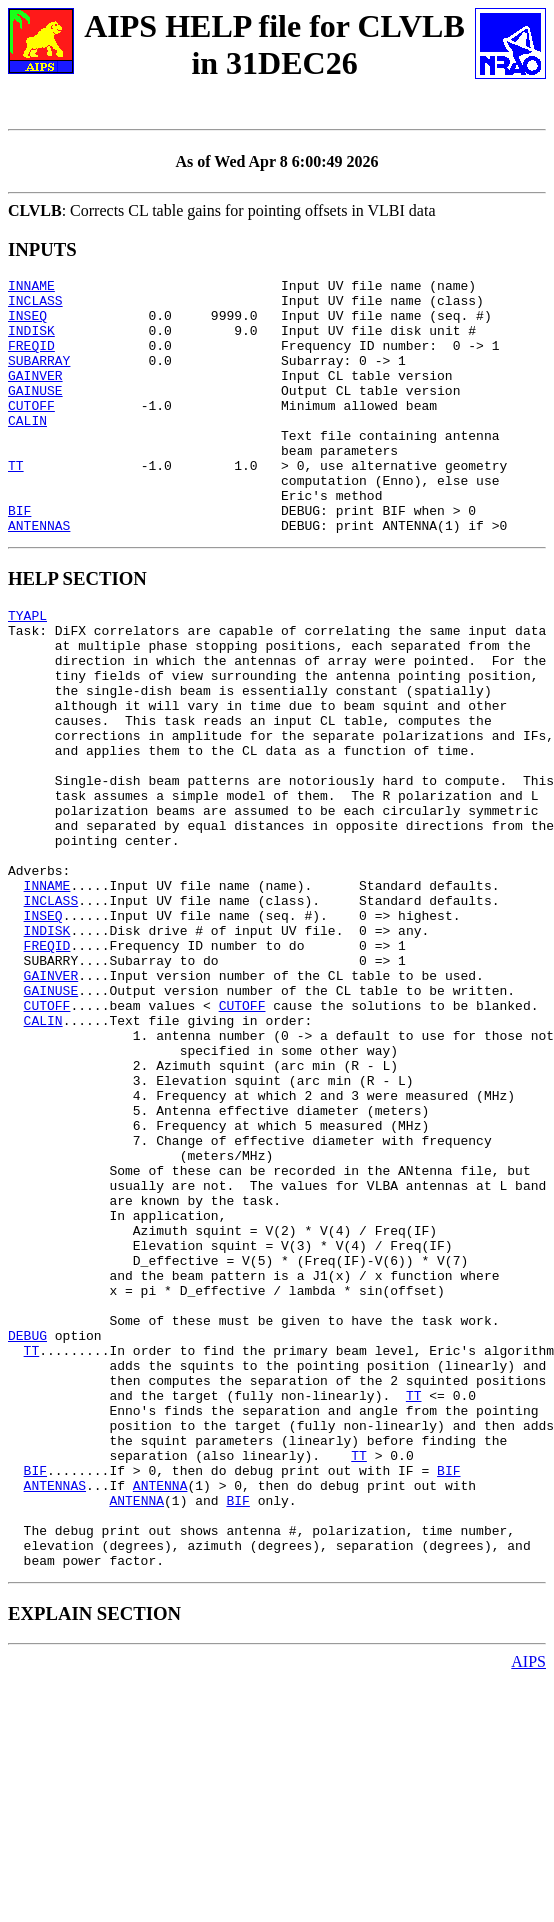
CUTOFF (31, 432)
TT (16, 504)
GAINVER (35, 396)
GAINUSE (35, 414)
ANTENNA (160, 1713)
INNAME (31, 288)
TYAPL (27, 669)
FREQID (31, 360)
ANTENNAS (39, 576)
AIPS (528, 1904)
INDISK (31, 342)
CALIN (27, 450)
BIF (19, 558)
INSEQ (27, 324)
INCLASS (35, 306)
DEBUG (27, 1533)
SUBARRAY (39, 378)
